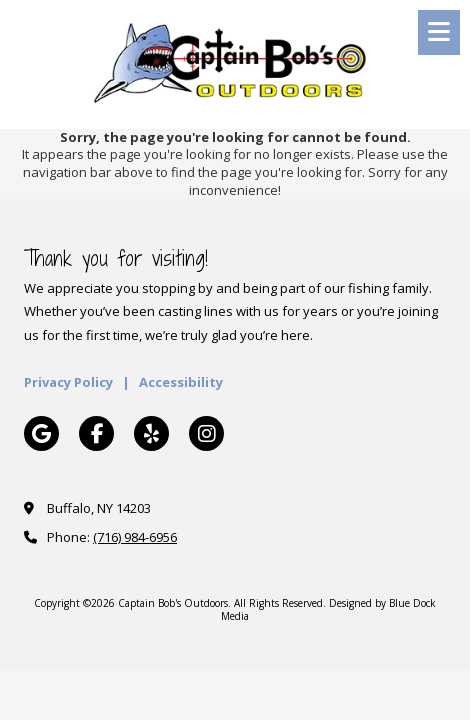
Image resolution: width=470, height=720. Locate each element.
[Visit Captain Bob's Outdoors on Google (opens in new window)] (41, 433)
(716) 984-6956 (135, 537)
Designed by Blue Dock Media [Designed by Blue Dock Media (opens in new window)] (328, 609)
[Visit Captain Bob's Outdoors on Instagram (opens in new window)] (206, 433)
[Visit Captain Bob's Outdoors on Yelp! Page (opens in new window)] (151, 433)
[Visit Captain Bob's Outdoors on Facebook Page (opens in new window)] (96, 433)
